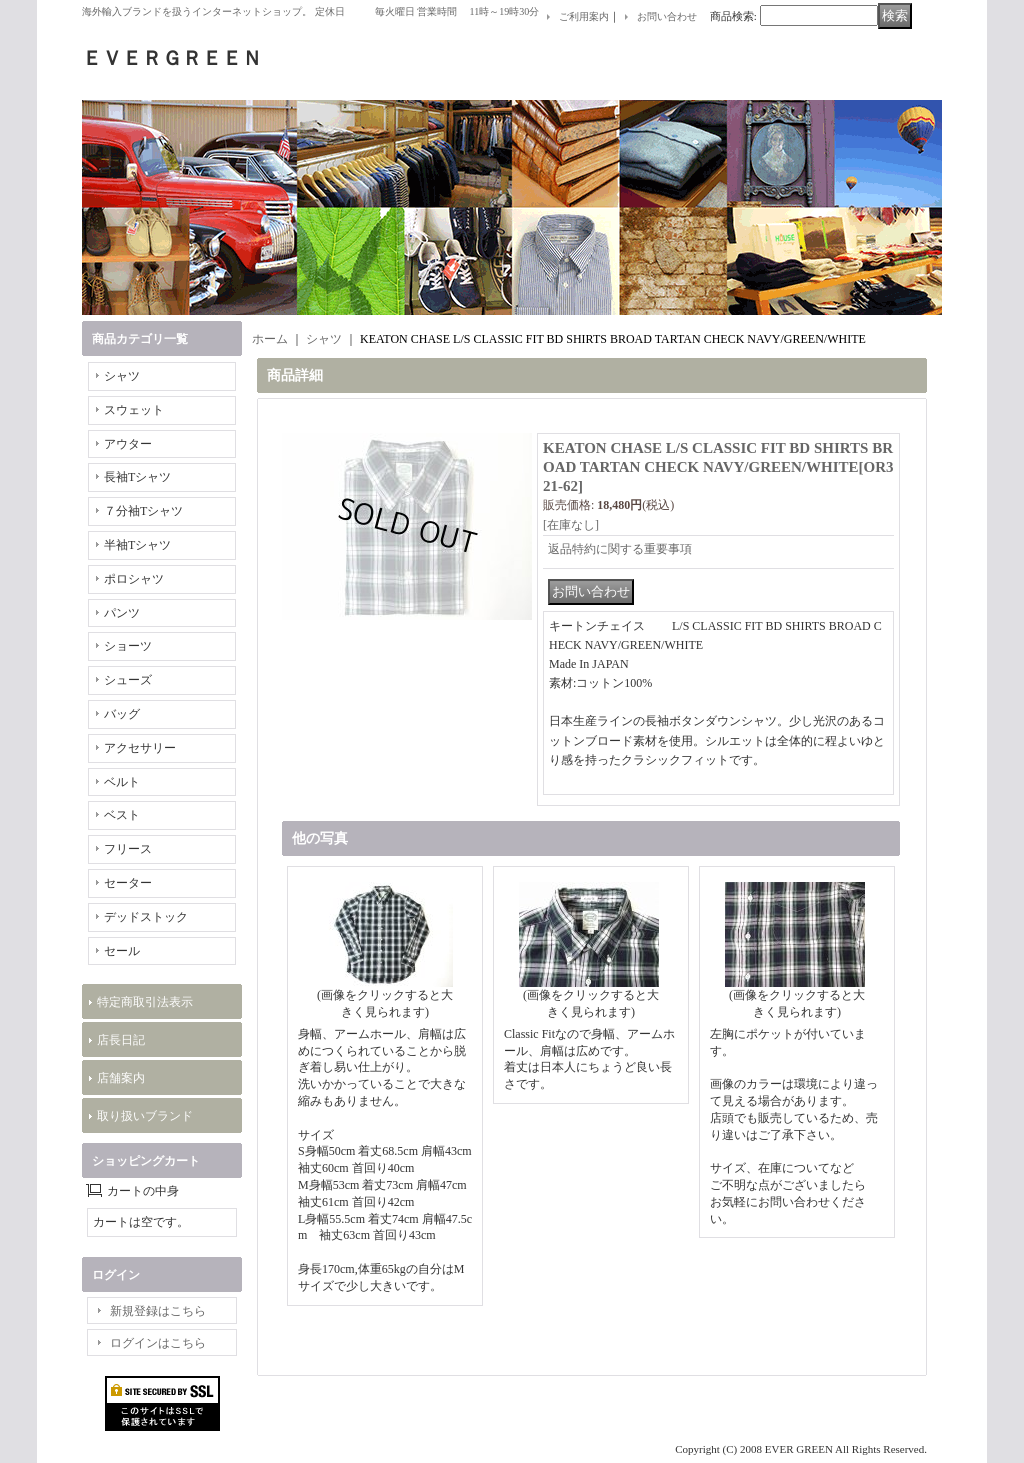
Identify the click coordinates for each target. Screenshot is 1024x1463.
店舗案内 (121, 1078)
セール (122, 951)
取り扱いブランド (145, 1116)
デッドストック (146, 917)
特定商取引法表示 (145, 1002)
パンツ (122, 613)
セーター (128, 883)
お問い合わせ (667, 16)
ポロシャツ (134, 579)
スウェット (134, 410)
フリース (128, 849)
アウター (128, 444)
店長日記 (121, 1040)
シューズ (128, 680)
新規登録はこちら (158, 1311)
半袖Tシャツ (137, 545)
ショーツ (128, 646)
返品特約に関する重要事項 (620, 549)
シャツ (122, 376)
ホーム (270, 339)
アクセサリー (140, 748)
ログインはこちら (158, 1343)
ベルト (122, 782)
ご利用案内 (584, 16)
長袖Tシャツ (137, 477)
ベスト (122, 815)
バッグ (122, 714)
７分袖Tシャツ (143, 511)
